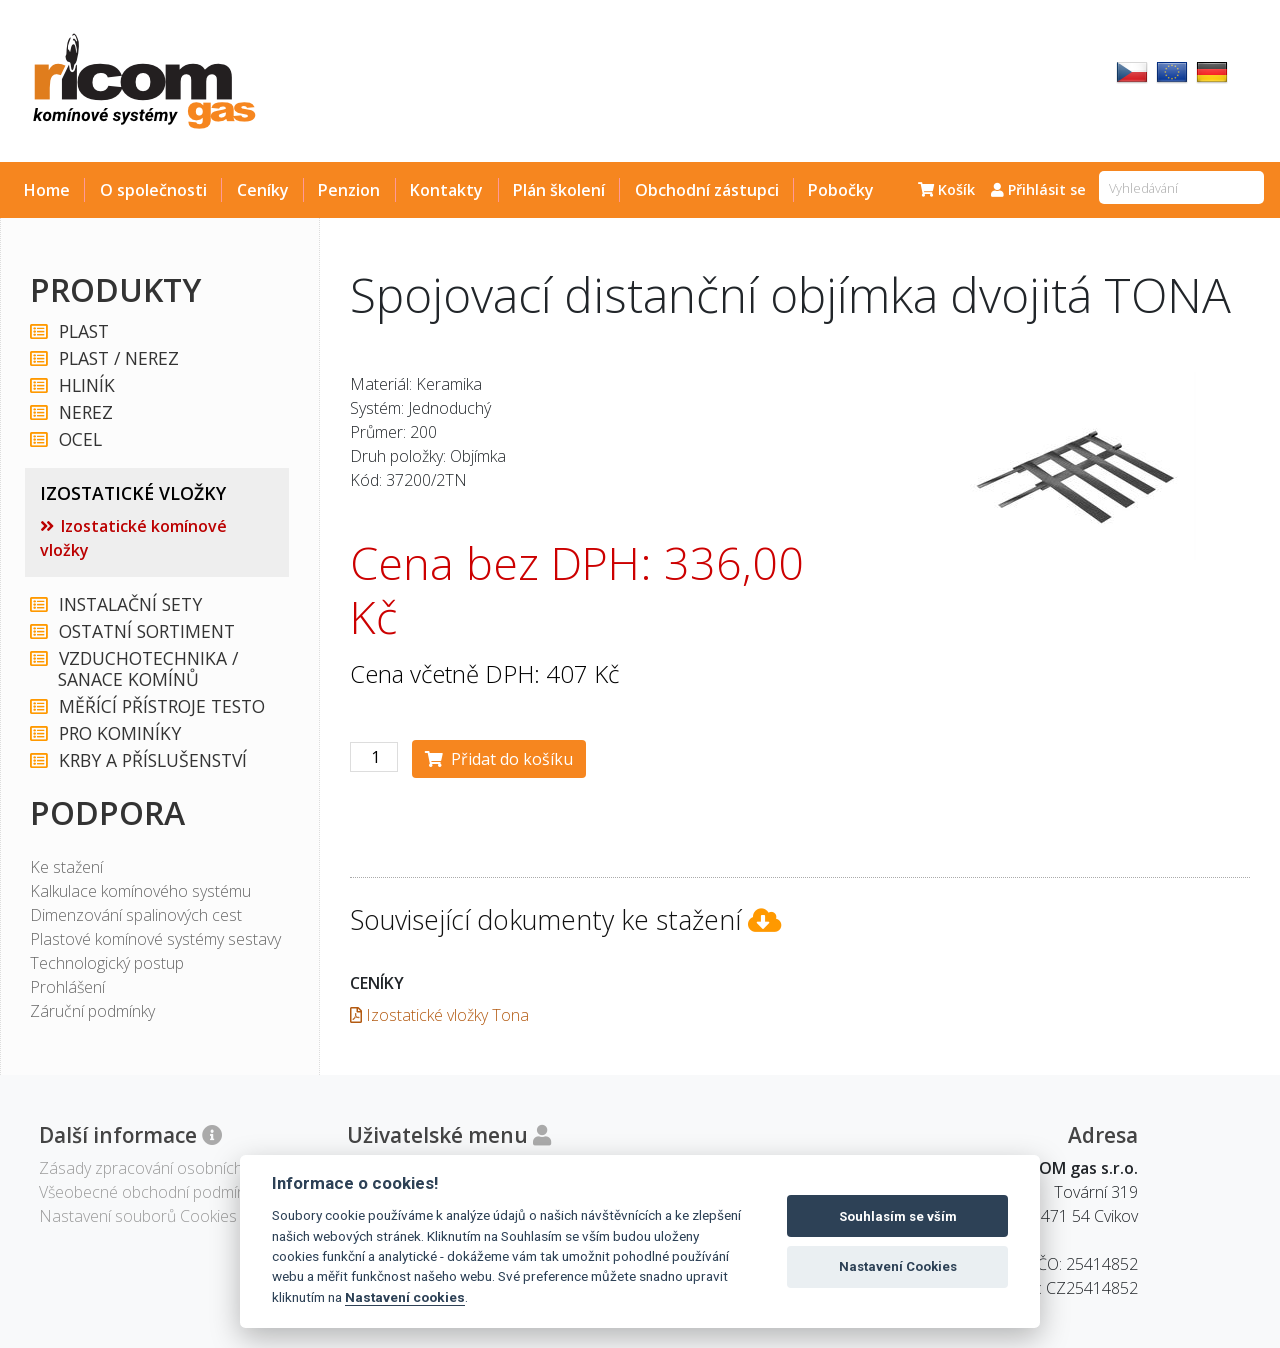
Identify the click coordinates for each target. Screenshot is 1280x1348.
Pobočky (841, 190)
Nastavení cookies (405, 1297)
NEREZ (85, 412)
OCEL (79, 439)
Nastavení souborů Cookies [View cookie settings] (138, 1216)
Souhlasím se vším (898, 1216)
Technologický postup (107, 963)
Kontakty (446, 190)
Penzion (349, 190)
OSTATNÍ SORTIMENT (146, 631)
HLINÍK (86, 385)
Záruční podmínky (92, 1011)
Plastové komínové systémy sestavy (155, 939)
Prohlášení (67, 987)
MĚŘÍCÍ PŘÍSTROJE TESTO (161, 706)
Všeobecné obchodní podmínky (149, 1192)
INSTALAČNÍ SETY (129, 604)
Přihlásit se (1038, 189)
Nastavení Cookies (898, 1266)
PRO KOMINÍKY (119, 733)
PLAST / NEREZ (118, 358)
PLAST (83, 331)
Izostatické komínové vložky (133, 538)
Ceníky (263, 190)
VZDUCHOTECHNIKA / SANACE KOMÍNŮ (147, 669)
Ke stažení (66, 867)
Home (47, 190)
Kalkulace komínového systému (140, 891)
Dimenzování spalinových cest (136, 915)
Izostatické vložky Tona (439, 1015)
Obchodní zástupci (707, 190)
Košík (946, 189)
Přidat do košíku (499, 759)
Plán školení (559, 190)
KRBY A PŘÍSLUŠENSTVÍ (152, 760)
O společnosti (153, 190)
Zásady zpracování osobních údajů (162, 1168)
